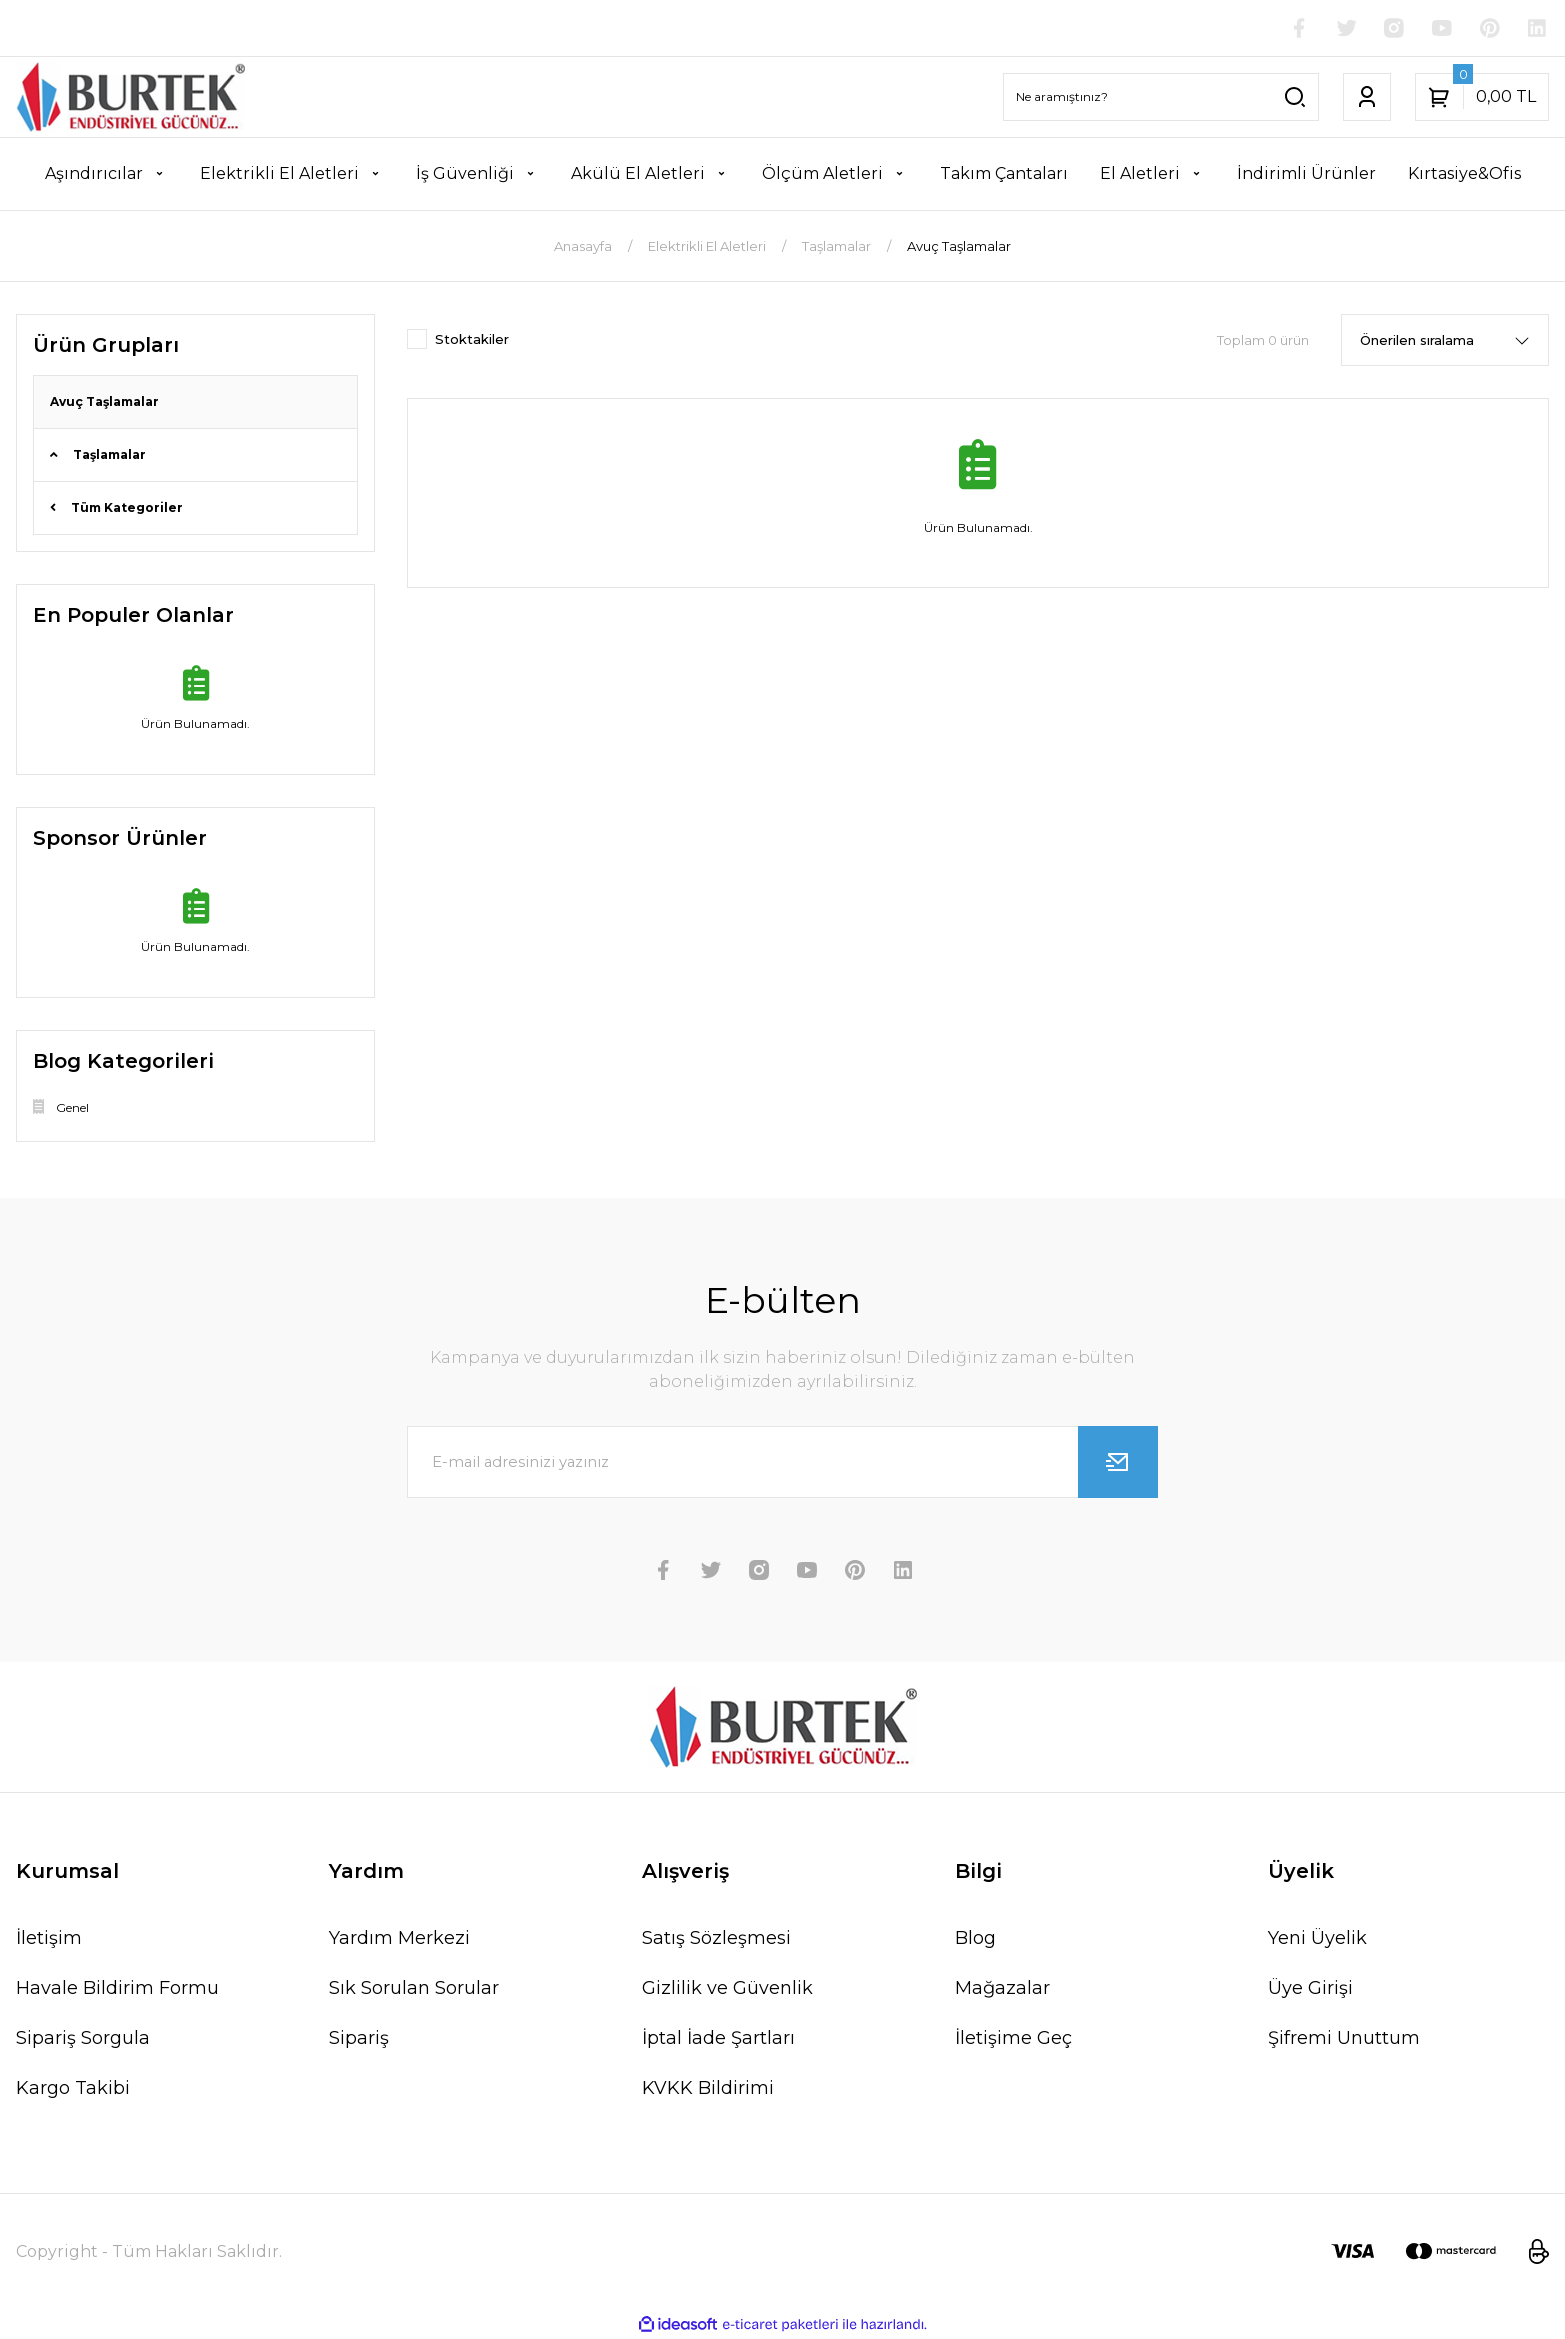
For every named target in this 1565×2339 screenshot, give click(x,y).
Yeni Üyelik (1317, 1938)
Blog (975, 1938)
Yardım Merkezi (399, 1938)
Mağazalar (1002, 1988)
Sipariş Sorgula (83, 2038)
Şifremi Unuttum (1344, 2038)
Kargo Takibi (73, 2088)
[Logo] (130, 97)
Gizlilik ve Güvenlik (727, 1988)
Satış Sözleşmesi (716, 1938)
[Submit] (1118, 1462)
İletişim (49, 1938)
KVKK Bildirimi (708, 2088)
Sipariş (359, 2038)
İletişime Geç (1013, 2038)
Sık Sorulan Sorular (414, 1988)
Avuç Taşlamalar (959, 246)
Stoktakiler (472, 339)
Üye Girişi (1310, 1988)
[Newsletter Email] (782, 1462)
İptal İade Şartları (718, 2038)
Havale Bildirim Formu (117, 1988)
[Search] (1161, 97)
